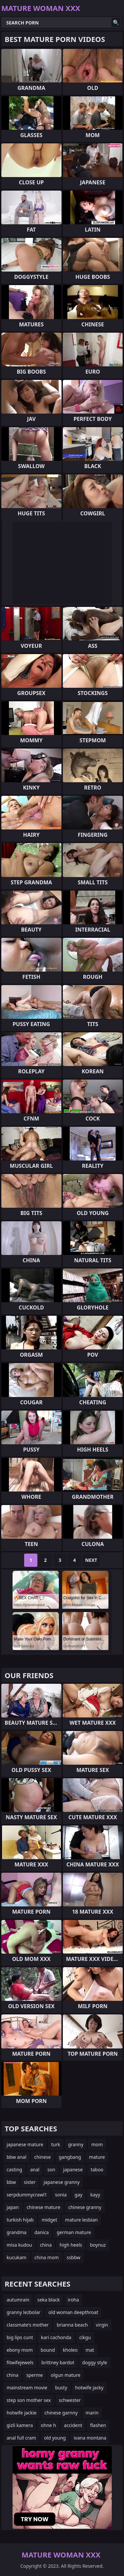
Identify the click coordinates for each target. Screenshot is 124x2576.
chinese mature (44, 2207)
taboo (97, 2169)
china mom (46, 2257)
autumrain (18, 2300)
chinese (42, 2157)
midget (49, 2220)
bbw (11, 2182)
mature (97, 2157)
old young (55, 2438)
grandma (16, 2232)
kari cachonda (56, 2337)
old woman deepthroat (73, 2312)
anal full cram (21, 2438)
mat (90, 2350)
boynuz (98, 2245)
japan (13, 2207)
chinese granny (84, 2207)
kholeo (70, 2350)
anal (34, 2169)
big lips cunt (20, 2337)
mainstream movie (27, 2387)
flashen (98, 2425)
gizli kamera (20, 2425)
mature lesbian (81, 2220)
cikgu (85, 2337)
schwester (70, 2400)
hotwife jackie (21, 2413)
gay (79, 2194)
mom (97, 2144)
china (46, 2245)
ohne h (48, 2425)
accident (73, 2425)
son (51, 2169)
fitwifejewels (20, 2362)
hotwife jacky (89, 2387)
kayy (95, 2194)
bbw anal (16, 2157)
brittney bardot (57, 2362)
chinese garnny (60, 2413)
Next (91, 1560)
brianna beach (72, 2325)
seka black (48, 2300)
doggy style (94, 2362)
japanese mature (25, 2144)
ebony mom (20, 2350)
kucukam (16, 2257)
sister (30, 2182)
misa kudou (19, 2245)
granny (75, 2144)
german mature (74, 2232)
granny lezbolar (23, 2312)
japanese (73, 2169)
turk (55, 2144)
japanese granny (62, 2182)
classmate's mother (28, 2325)
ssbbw (73, 2257)
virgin (102, 2325)
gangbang (70, 2157)
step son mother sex (29, 2400)
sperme (34, 2375)
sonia (60, 2194)
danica (41, 2232)
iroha (73, 2300)
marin (92, 2413)
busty (61, 2387)
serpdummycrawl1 (27, 2194)
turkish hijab (20, 2220)
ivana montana (90, 2438)
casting (14, 2169)
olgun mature (65, 2375)
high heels (71, 2245)
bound (48, 2350)
